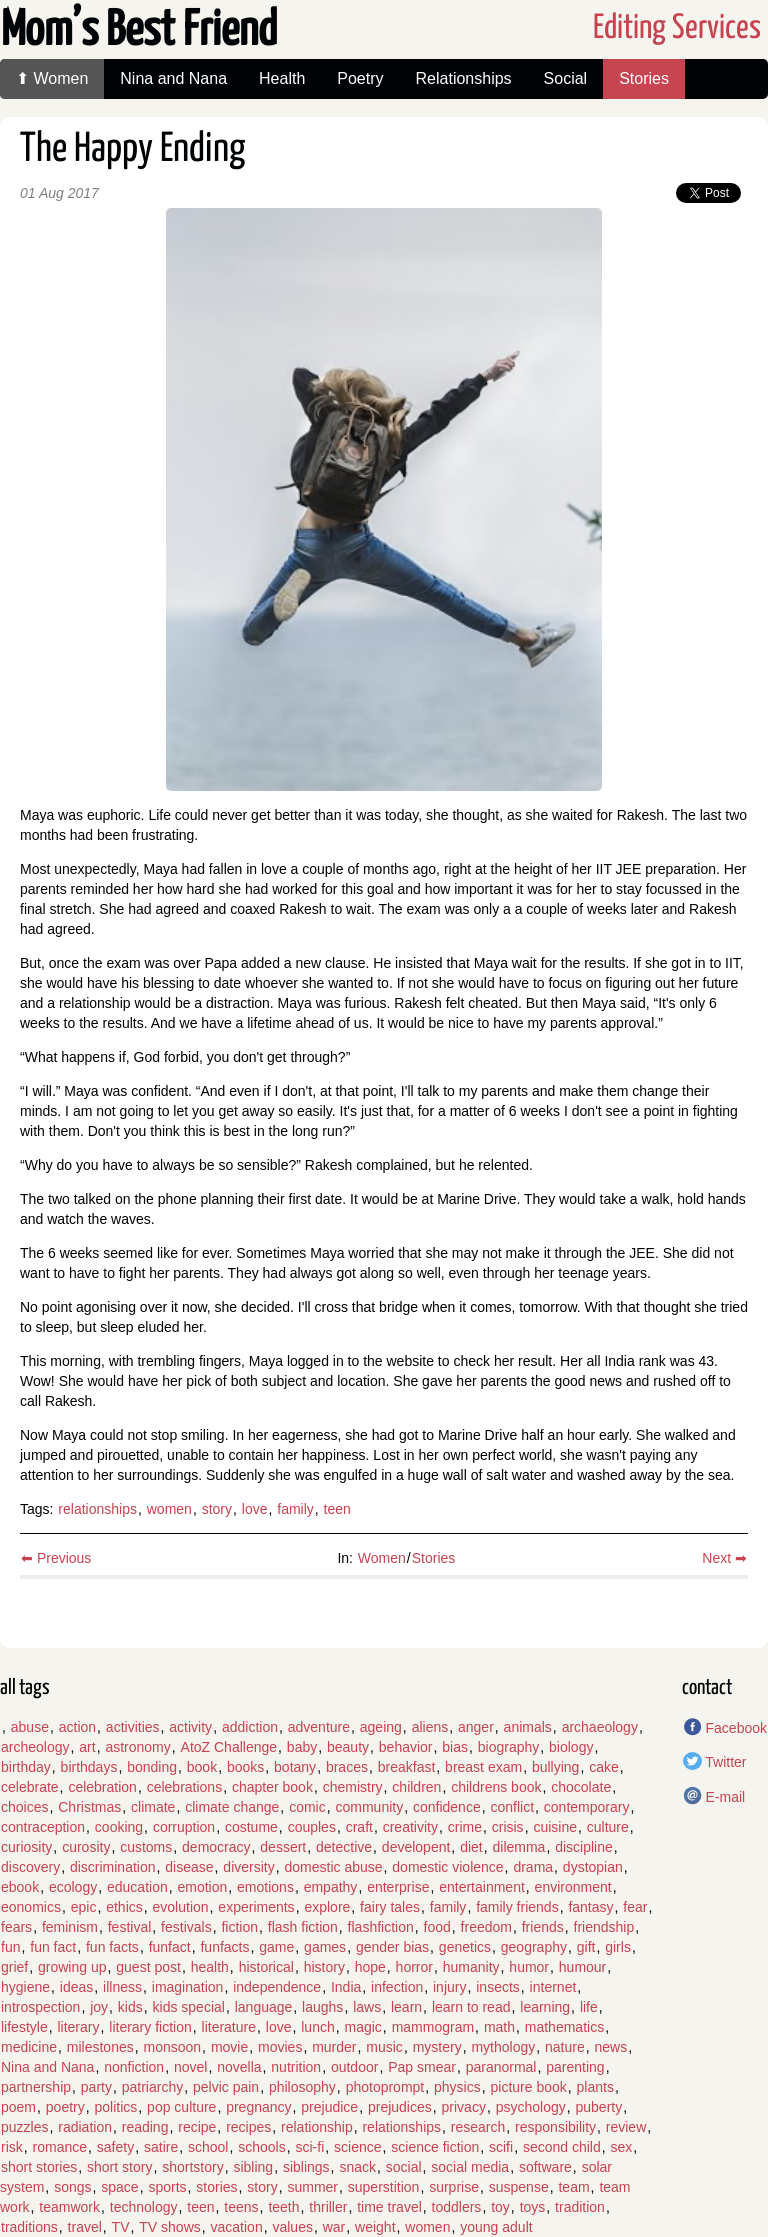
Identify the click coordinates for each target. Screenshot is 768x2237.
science (357, 2147)
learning (545, 2007)
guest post (148, 1967)
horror (414, 1967)
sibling (253, 2167)
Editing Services (677, 28)
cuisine (555, 1827)
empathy (331, 1887)
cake (604, 1767)
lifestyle (24, 2027)
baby (302, 1747)
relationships (97, 1509)
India (346, 1987)
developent (416, 1847)
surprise (454, 2187)
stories (216, 2187)
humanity (471, 1967)
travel (85, 2227)
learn (406, 2007)
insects (498, 1987)
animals (528, 1727)
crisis (508, 1827)
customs (146, 1847)
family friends (517, 1907)
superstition (384, 2187)
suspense (519, 2187)
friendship (604, 1927)
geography (534, 1947)
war (334, 2227)
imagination (188, 1987)
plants (595, 2087)
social (404, 2167)
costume (251, 1827)
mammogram (433, 2027)
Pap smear (422, 2067)
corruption (184, 1827)
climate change (232, 1807)
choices (24, 1807)
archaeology (600, 1727)
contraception (43, 1827)
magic (362, 2027)
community (369, 1807)
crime (465, 1827)
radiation (85, 2127)
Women (382, 1558)
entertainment (482, 1887)
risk (12, 2147)
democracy (216, 1847)
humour (582, 1967)
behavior (406, 1747)
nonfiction (134, 2067)
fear (635, 1907)
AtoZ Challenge (229, 1747)
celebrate (30, 1787)
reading (145, 2127)
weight (375, 2227)
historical (266, 1967)
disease (189, 1867)
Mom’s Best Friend (139, 31)
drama (533, 1867)
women (169, 1509)
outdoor (354, 2067)
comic (307, 1807)
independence (277, 1987)
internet (553, 1987)
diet (471, 1847)
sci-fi (309, 2147)
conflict (512, 1807)
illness (122, 1987)
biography (509, 1747)
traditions (29, 2227)
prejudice (329, 2107)
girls (618, 1947)
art (87, 1747)
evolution (181, 1907)
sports (167, 2187)
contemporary (587, 1807)
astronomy (137, 1747)
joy (99, 2007)
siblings (306, 2167)
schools (261, 2147)
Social (566, 78)
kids (130, 2007)
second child (562, 2147)
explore (327, 1907)
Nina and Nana (173, 78)
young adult (496, 2227)
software (545, 2167)
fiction (239, 1927)
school (208, 2147)
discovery (30, 1867)
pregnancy (258, 2107)
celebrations (185, 1787)
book (202, 1767)
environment (573, 1887)
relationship (317, 2127)
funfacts (224, 1947)
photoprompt (385, 2087)
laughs (322, 2007)
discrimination (113, 1867)
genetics (465, 1947)
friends (543, 1927)
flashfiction (381, 1927)
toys (533, 2207)
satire (161, 2147)
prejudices (400, 2107)
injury (449, 1987)
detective (344, 1847)
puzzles (24, 2127)
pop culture (181, 2107)
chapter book (272, 1787)
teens (241, 2207)
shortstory (192, 2167)
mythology (503, 2047)
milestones (100, 2047)
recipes (248, 2127)
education (137, 1887)
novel (190, 2067)
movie (229, 2047)
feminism (70, 1927)
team (573, 2187)
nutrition (296, 2067)
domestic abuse (333, 1867)
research (478, 2127)
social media (470, 2167)
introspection (40, 2007)
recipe (197, 2127)
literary (78, 2027)
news (611, 2047)
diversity (248, 1867)
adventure (319, 1727)
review (626, 2127)
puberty (599, 2107)
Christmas (89, 1807)
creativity (410, 1827)
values (292, 2227)
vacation (237, 2227)
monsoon (173, 2047)
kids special (189, 2007)
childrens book (496, 1787)
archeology (35, 1747)
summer (312, 2187)
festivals (186, 1927)
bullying (555, 1767)
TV (121, 2227)
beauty (348, 1747)
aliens (430, 1727)
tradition (580, 2207)
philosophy (302, 2087)
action (77, 1727)
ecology (73, 1887)
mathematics (564, 2027)
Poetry (360, 78)
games (325, 1947)
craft (359, 1827)
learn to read (471, 2007)
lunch (317, 2027)
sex (622, 2147)
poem (18, 2107)
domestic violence (447, 1867)
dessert (283, 1847)
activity (190, 1727)
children (416, 1787)
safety (115, 2147)
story (217, 1509)
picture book (529, 2087)
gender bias (392, 1947)
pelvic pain (226, 2087)
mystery (437, 2047)
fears (16, 1927)
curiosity (26, 1847)
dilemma (519, 1847)
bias (455, 1747)
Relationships (464, 78)
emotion (202, 1887)
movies (280, 2047)
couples (312, 1827)
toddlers (457, 2207)
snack (357, 2167)
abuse (30, 1727)
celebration (102, 1787)
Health (282, 78)
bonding (152, 1767)
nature (565, 2047)
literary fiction (150, 2027)
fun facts (112, 1947)
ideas (76, 1987)
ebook (20, 1887)
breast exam (483, 1767)
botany (295, 1767)
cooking (119, 1827)
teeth (283, 2207)
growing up (72, 1967)
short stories (39, 2167)
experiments (256, 1907)
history (324, 1967)
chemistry (353, 1787)
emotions (265, 1887)
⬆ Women (52, 78)
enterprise (398, 1887)
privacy (464, 2107)
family (295, 1509)
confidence (447, 1807)
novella (239, 2067)
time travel (389, 2207)
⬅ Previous (56, 1558)
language (264, 2007)
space (119, 2187)
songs (72, 2187)
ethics (124, 1907)
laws (367, 2007)
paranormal (501, 2067)
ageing (381, 1727)
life (589, 2007)
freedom (486, 1927)
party (96, 2087)
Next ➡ (724, 1558)
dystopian (593, 1867)
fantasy (590, 1907)
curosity (86, 1847)
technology (144, 2207)
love (255, 1509)
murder (334, 2047)
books (245, 1767)
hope (370, 1967)
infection (397, 1987)
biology (571, 1747)
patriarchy (152, 2087)
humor (529, 1967)
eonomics (31, 1907)
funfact (170, 1947)
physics (457, 2087)
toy (500, 2207)
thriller (328, 2207)
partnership (36, 2087)
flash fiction (303, 1927)
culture (608, 1827)
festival (130, 1927)
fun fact (53, 1947)
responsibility (555, 2127)
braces (347, 1767)
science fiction (435, 2147)
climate (153, 1807)
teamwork (69, 2207)
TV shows (169, 2227)
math (499, 2027)
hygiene (25, 1987)
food (437, 1927)
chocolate (581, 1787)
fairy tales (390, 1907)
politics (116, 2107)
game (276, 1947)
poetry (65, 2107)
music (384, 2047)
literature (229, 2027)
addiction (250, 1727)
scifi (501, 2147)
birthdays (89, 1767)
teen (337, 1509)
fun (10, 1947)
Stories (644, 78)
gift (586, 1947)
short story (119, 2167)
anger (476, 1727)
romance (60, 2147)
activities (133, 1727)
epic (84, 1907)
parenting (575, 2067)
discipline (584, 1847)
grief (14, 1967)
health (210, 1967)
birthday (26, 1767)
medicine (29, 2047)
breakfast (407, 1767)
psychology (531, 2107)
